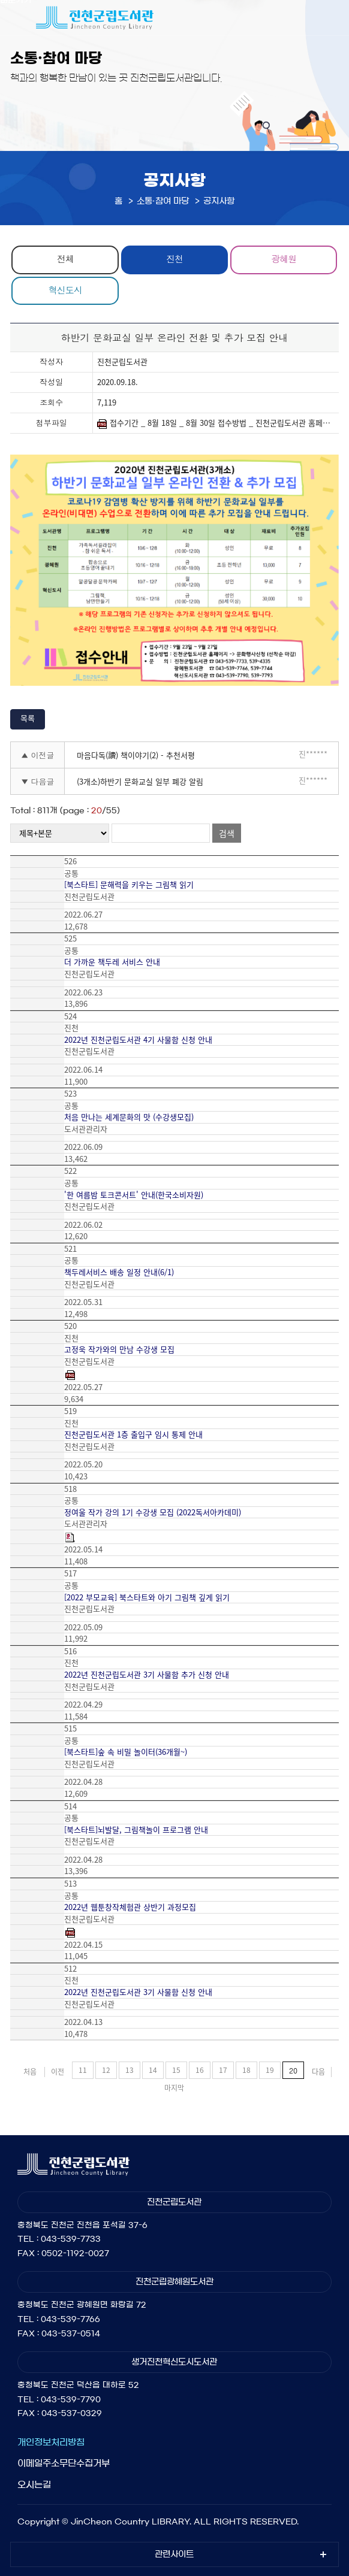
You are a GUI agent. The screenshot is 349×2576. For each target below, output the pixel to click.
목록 (27, 718)
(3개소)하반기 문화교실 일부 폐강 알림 (140, 781)
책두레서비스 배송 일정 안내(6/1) (119, 1272)
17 (223, 2070)
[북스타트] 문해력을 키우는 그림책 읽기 (129, 884)
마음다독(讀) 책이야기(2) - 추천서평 (136, 755)
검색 (226, 833)
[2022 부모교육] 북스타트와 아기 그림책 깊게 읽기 (147, 1597)
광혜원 (283, 258)
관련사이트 (174, 2554)
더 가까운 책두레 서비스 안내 (112, 961)
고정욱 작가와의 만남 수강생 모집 (119, 1349)
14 (153, 2070)
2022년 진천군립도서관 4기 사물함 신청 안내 (138, 1039)
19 (270, 2070)
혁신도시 (65, 289)
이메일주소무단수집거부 (63, 2463)
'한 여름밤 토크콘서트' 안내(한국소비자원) (133, 1194)
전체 (65, 258)
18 (246, 2070)
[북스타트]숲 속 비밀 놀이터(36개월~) (125, 1751)
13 (129, 2070)
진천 (174, 258)
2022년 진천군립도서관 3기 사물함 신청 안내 (138, 1992)
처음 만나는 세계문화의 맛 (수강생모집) (129, 1117)
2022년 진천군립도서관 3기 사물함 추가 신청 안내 (146, 1674)
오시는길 (34, 2484)
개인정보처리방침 (51, 2442)
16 (199, 2070)
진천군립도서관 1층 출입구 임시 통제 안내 (133, 1434)
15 (176, 2070)
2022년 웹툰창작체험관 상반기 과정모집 (130, 1907)
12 (106, 2070)
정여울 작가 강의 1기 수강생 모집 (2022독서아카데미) (152, 1512)
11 (83, 2070)
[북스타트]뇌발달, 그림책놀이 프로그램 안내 (136, 1829)
